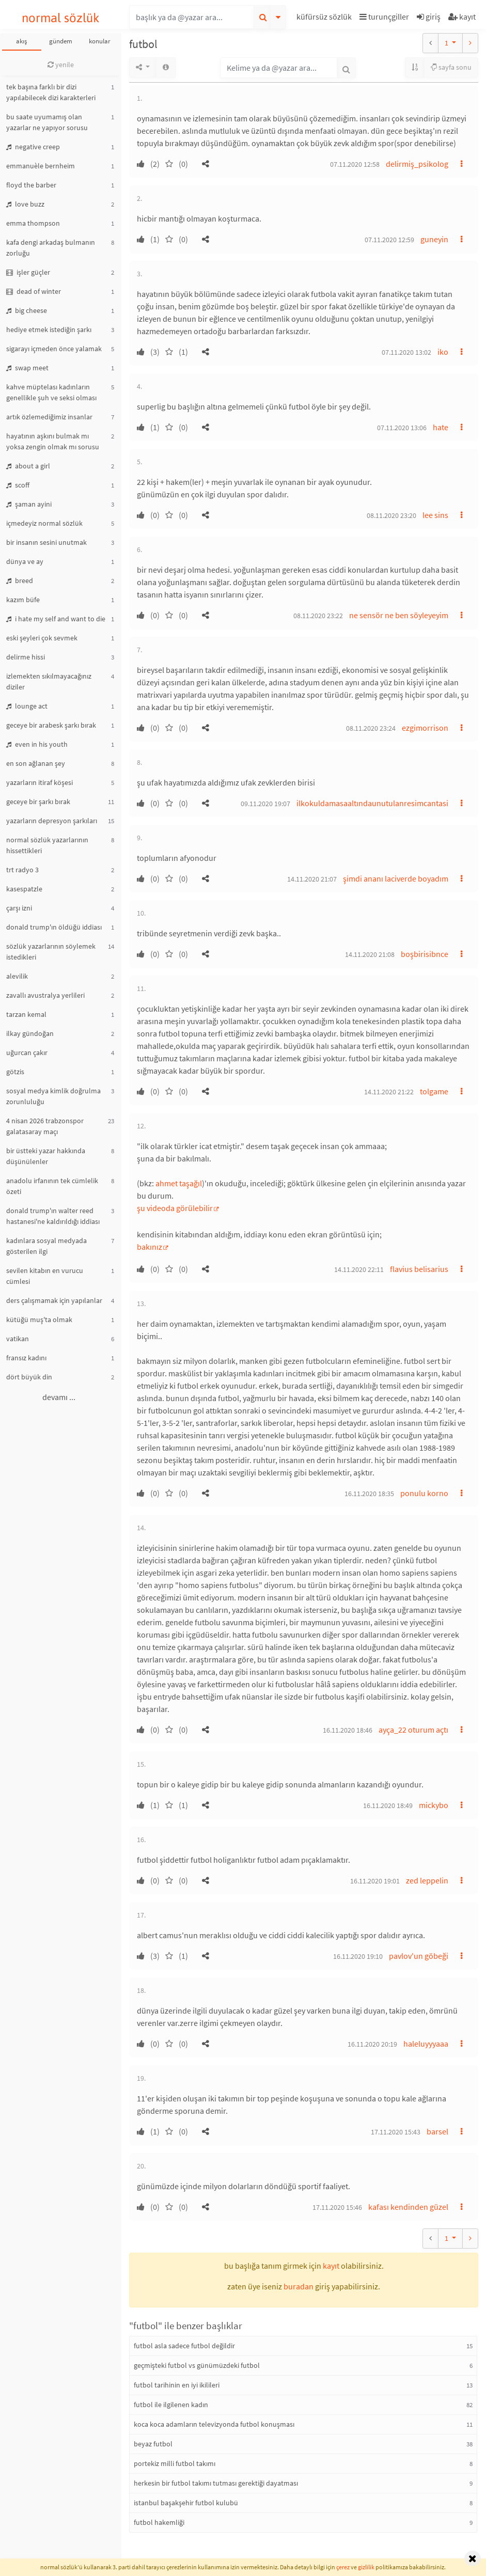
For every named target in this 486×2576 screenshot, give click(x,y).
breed (19, 580)
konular (100, 41)
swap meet (27, 367)
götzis (15, 1071)
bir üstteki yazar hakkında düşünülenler (45, 1156)
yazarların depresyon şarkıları (51, 820)
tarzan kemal (26, 1014)
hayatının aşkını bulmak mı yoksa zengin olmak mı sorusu (52, 441)
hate (440, 427)
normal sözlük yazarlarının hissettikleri (47, 845)
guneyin (434, 239)
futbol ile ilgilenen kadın (171, 2404)
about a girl (28, 465)
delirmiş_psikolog (417, 164)
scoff (17, 485)
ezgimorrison (425, 727)
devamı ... (58, 1397)
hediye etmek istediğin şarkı (48, 329)
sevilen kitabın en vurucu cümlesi (44, 1276)
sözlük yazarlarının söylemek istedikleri (51, 951)
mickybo (433, 1805)
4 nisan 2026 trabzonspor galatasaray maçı (45, 1126)
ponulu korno (424, 1493)
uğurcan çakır (27, 1052)
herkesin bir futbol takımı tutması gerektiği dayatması (216, 2483)
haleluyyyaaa (425, 2043)
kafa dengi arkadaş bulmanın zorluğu (50, 248)
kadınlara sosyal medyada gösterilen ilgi (46, 1246)
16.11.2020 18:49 (388, 1805)
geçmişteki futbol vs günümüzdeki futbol (197, 2365)
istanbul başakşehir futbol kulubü (186, 2502)
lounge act (27, 706)
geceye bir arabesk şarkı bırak (51, 725)
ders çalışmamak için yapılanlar (54, 1300)
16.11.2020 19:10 (358, 1956)
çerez (343, 2567)
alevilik (17, 976)
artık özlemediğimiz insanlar (49, 416)
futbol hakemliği (159, 2522)
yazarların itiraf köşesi (39, 782)
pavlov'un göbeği (418, 1956)
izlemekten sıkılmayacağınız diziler (48, 681)
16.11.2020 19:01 (375, 1881)
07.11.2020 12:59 (389, 239)
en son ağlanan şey (35, 763)
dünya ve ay (24, 561)
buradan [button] (298, 2286)
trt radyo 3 (22, 869)
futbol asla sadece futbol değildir (184, 2345)
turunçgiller (384, 16)
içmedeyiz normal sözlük (44, 523)
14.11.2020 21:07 (312, 879)
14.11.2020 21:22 (389, 1091)
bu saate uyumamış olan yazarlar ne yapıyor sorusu (47, 122)
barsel (437, 2131)
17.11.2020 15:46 (337, 2207)
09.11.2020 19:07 (265, 803)
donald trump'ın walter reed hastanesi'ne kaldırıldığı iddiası (53, 1216)
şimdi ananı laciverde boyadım (395, 878)
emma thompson (33, 223)
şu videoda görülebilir (175, 1208)
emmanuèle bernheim (40, 165)
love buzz (25, 204)
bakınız (149, 1247)
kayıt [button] (331, 2265)
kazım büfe (23, 599)
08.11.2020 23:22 (318, 615)
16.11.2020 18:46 (347, 1730)
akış (21, 41)
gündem (60, 41)
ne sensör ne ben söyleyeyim (398, 615)
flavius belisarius (419, 1269)
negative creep (33, 146)
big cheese (26, 310)
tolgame (434, 1091)
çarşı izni (19, 908)
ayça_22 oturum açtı (413, 1729)
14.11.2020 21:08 (370, 954)
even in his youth (37, 744)
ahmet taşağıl (178, 1183)
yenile (61, 64)
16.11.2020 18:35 (369, 1493)
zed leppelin (427, 1880)
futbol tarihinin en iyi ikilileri (177, 2385)
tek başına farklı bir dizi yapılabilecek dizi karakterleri (51, 92)
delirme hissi (25, 657)
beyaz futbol (153, 2443)
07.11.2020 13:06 (402, 427)
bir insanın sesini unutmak (46, 542)
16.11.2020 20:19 (372, 2044)
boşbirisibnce (424, 954)
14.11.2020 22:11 (359, 1269)
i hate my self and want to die (55, 618)
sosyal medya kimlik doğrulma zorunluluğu (53, 1096)
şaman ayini (29, 504)
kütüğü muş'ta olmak (39, 1319)
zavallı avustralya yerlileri (45, 995)
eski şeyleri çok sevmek (41, 637)
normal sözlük (61, 18)
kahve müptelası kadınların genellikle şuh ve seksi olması (51, 392)
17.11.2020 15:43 (395, 2132)
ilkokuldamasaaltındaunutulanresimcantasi (372, 803)
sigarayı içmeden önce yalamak (54, 348)
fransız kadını (26, 1357)
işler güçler (28, 272)
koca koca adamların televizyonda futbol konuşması (214, 2424)
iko (442, 352)
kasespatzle (24, 888)
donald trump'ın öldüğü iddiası (54, 927)
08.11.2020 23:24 (371, 728)
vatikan (17, 1338)
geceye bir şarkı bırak (38, 801)
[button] (325, 18)
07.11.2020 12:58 (355, 164)
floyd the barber (31, 185)
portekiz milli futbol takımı (174, 2463)
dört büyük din (29, 1376)
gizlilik (366, 2567)
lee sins (435, 515)
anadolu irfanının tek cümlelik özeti (52, 1186)
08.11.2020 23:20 (391, 515)
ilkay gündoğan (30, 1033)
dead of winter (33, 291)
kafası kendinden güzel (408, 2207)
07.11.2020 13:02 (406, 352)
